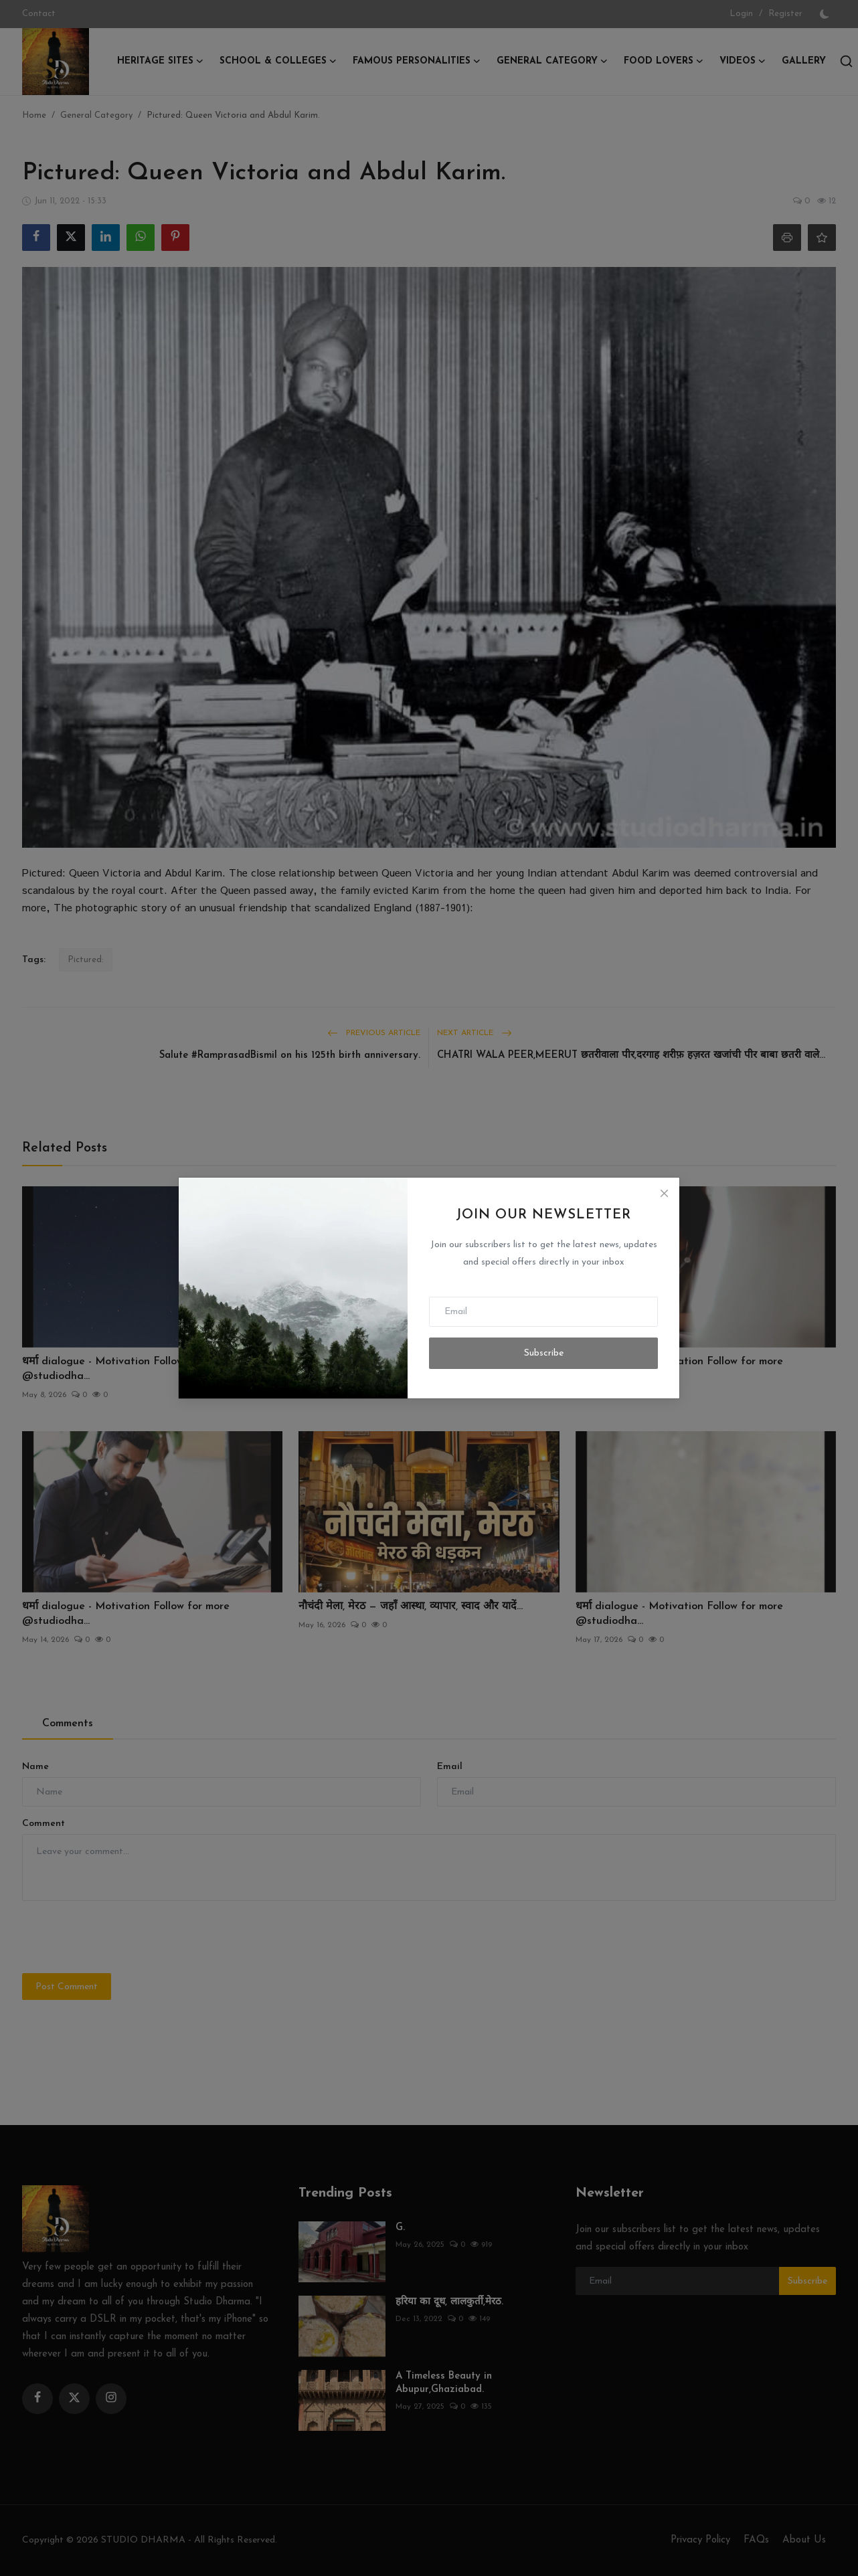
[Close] (664, 1193)
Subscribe (544, 1353)
